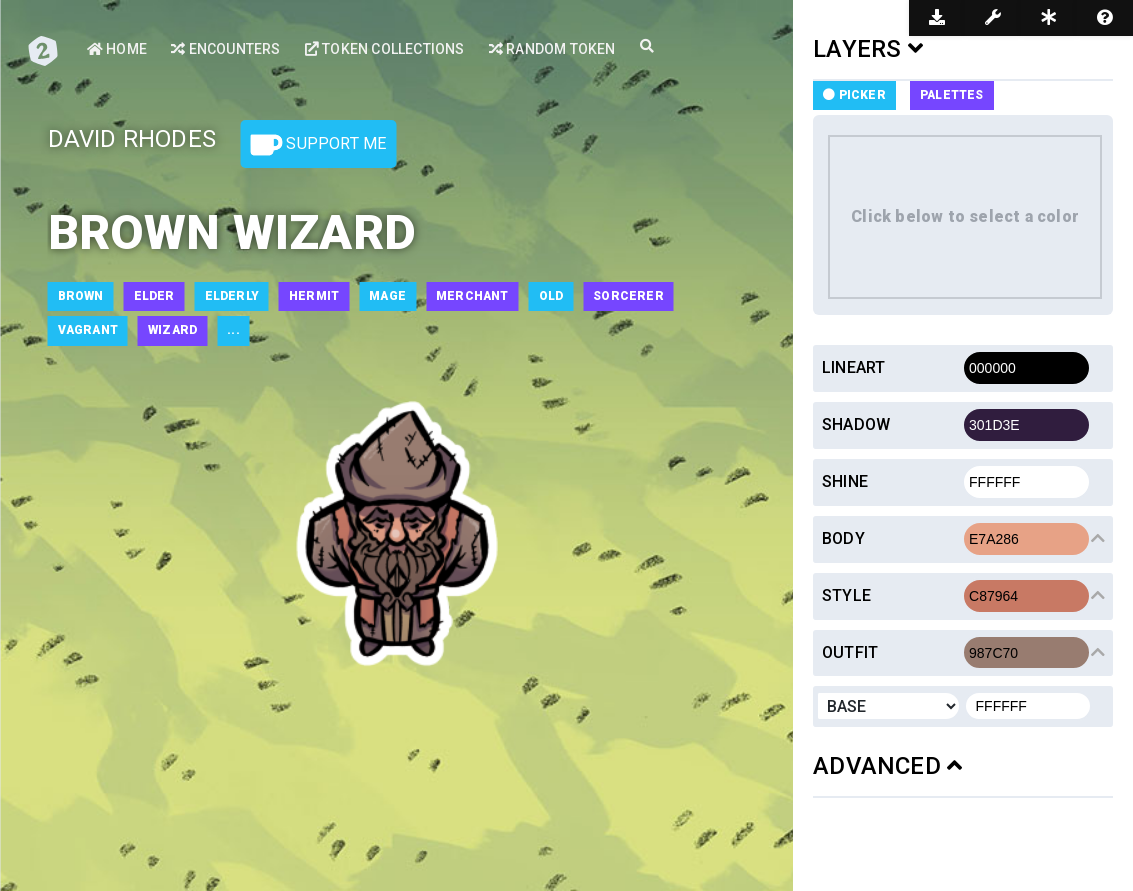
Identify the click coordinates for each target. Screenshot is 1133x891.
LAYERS (868, 49)
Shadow (856, 424)
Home (117, 49)
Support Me (318, 145)
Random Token (552, 49)
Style (846, 595)
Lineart (853, 367)
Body (843, 538)
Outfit (850, 652)
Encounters (225, 49)
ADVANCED (887, 766)
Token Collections (385, 49)
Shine (845, 481)
